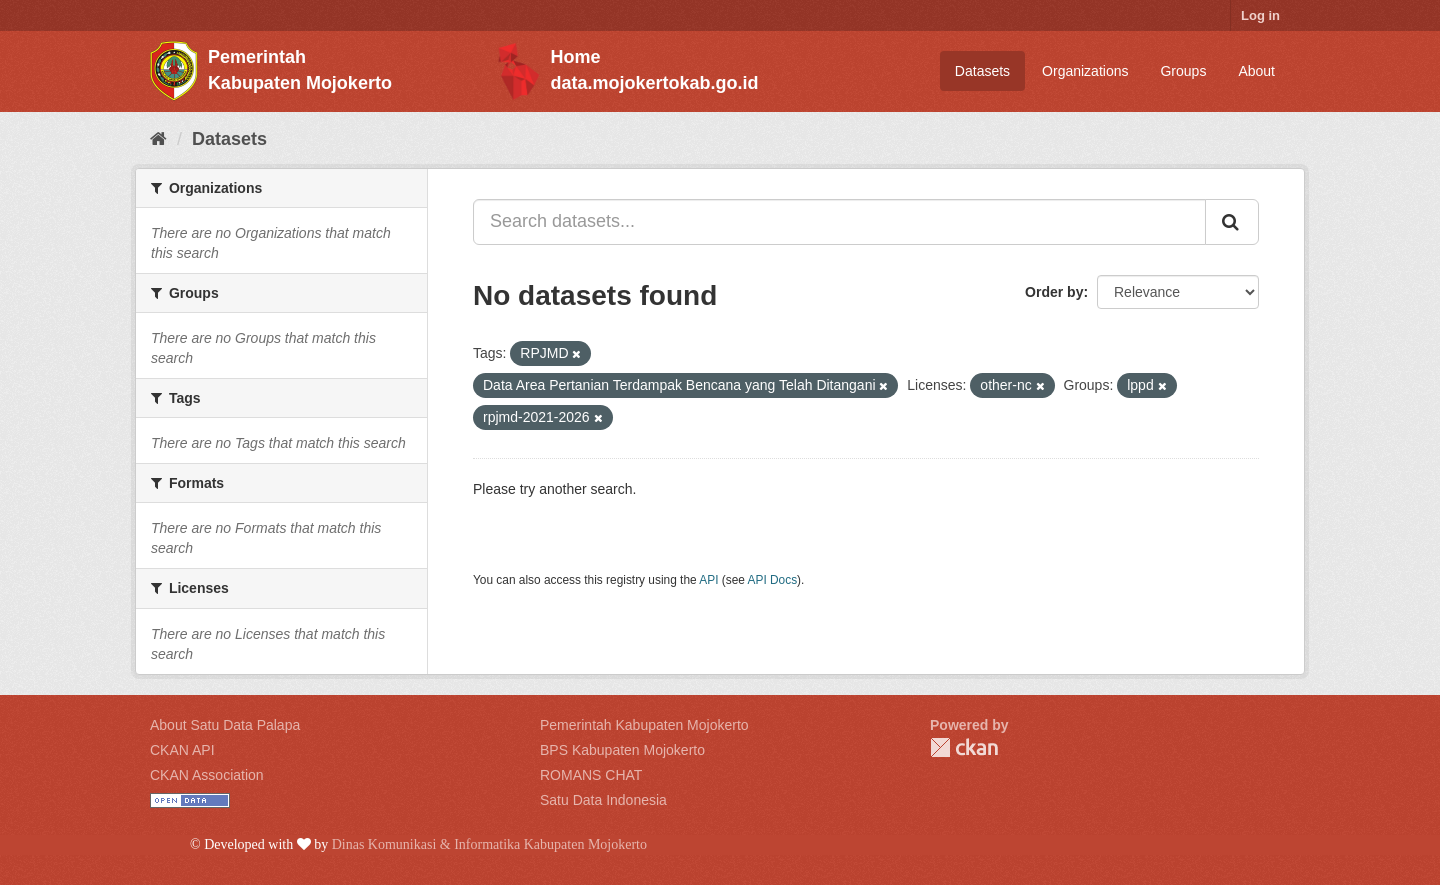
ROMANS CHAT (591, 775)
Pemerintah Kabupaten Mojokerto (644, 725)
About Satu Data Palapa (225, 725)
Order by (1054, 292)
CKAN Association (207, 775)
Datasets (982, 71)
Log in (1260, 15)
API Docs (773, 580)
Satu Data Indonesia (603, 800)
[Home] (158, 139)
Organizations (1085, 71)
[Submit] (1232, 222)
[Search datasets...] (839, 222)
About (1256, 71)
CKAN (964, 747)
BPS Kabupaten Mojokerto (622, 750)
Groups (1183, 71)
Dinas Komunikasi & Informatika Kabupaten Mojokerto (489, 844)
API (708, 580)
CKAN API (182, 750)
